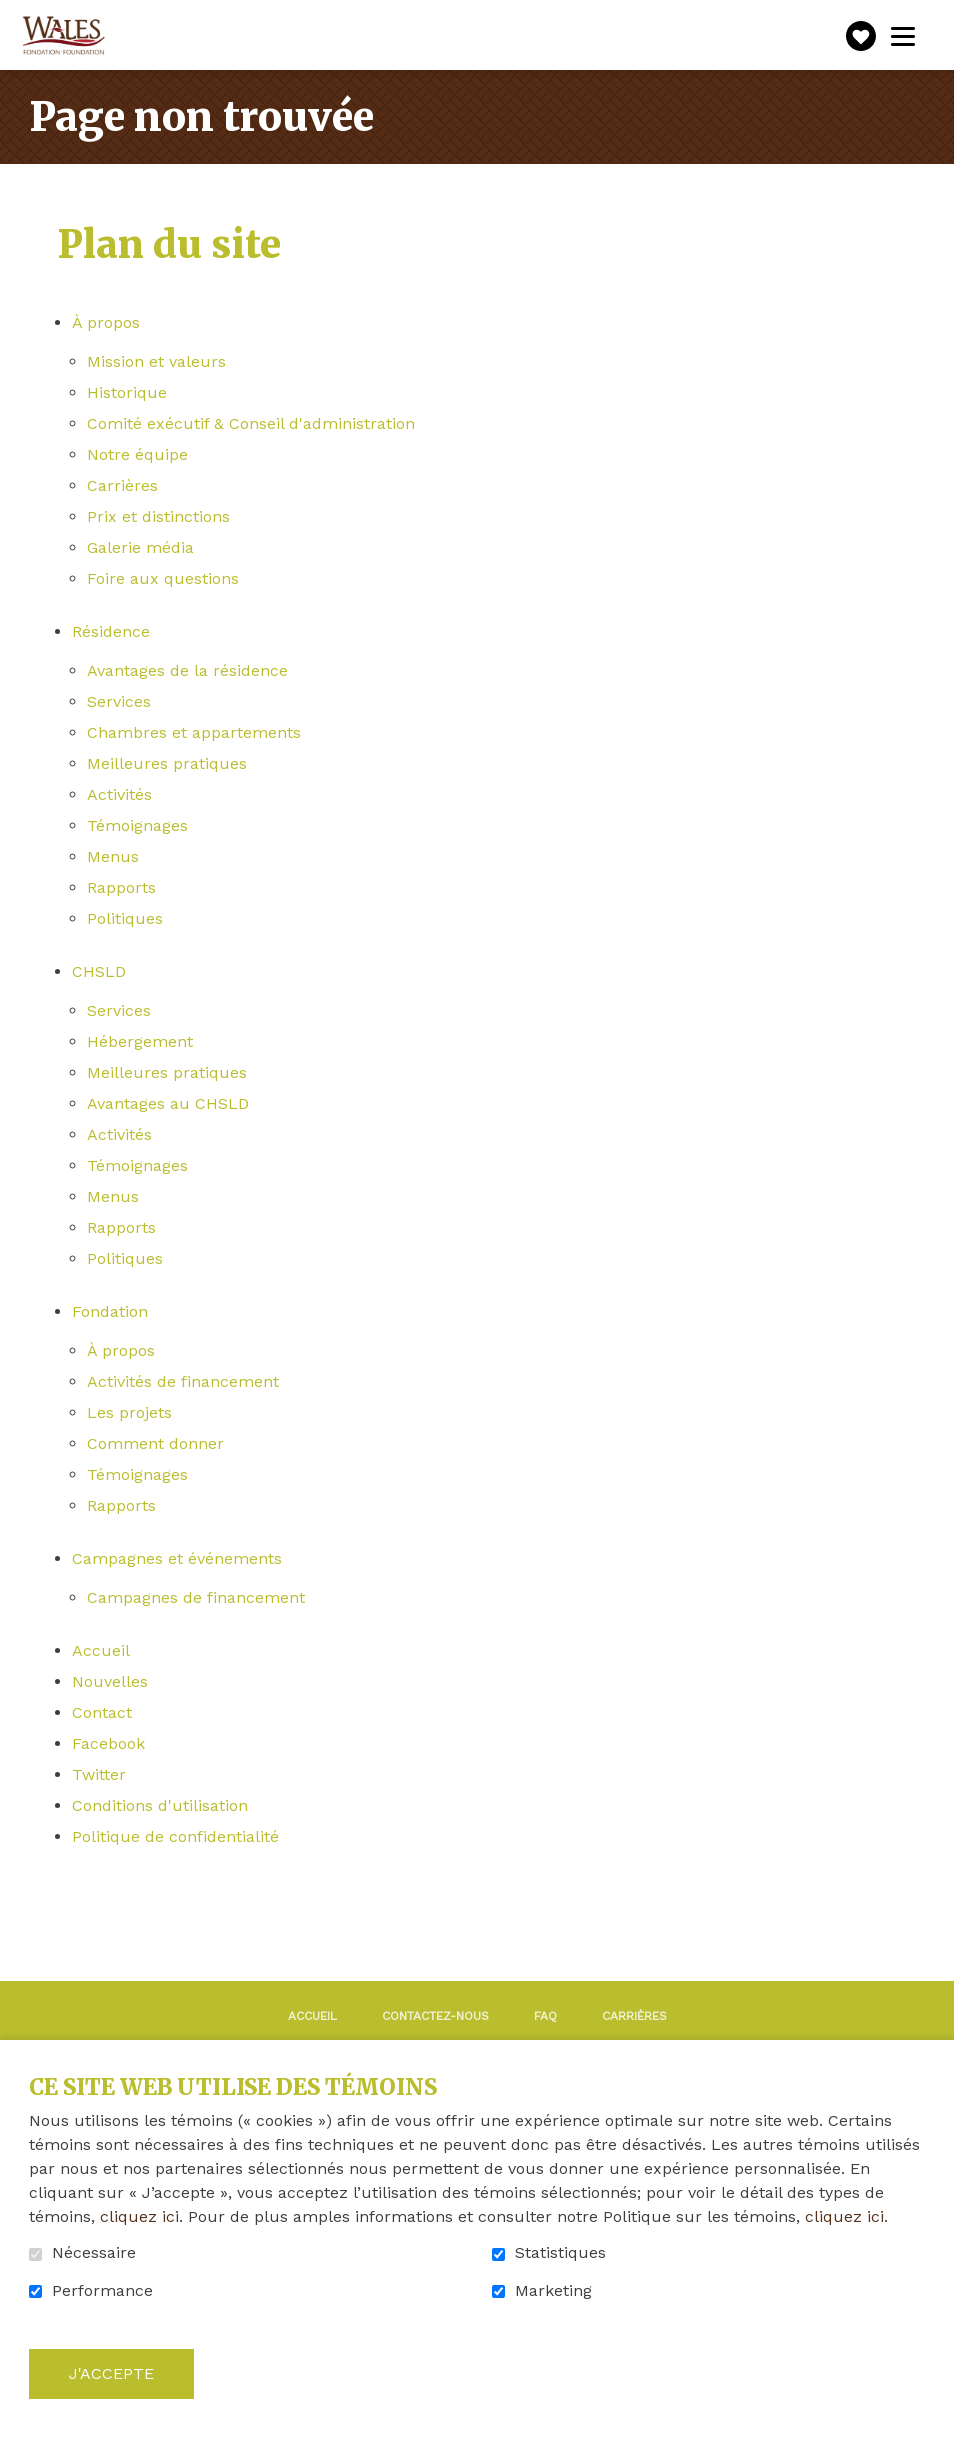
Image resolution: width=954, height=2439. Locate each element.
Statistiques (560, 2253)
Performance (102, 2291)
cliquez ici (139, 2216)
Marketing (553, 2291)
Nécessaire (94, 2253)
